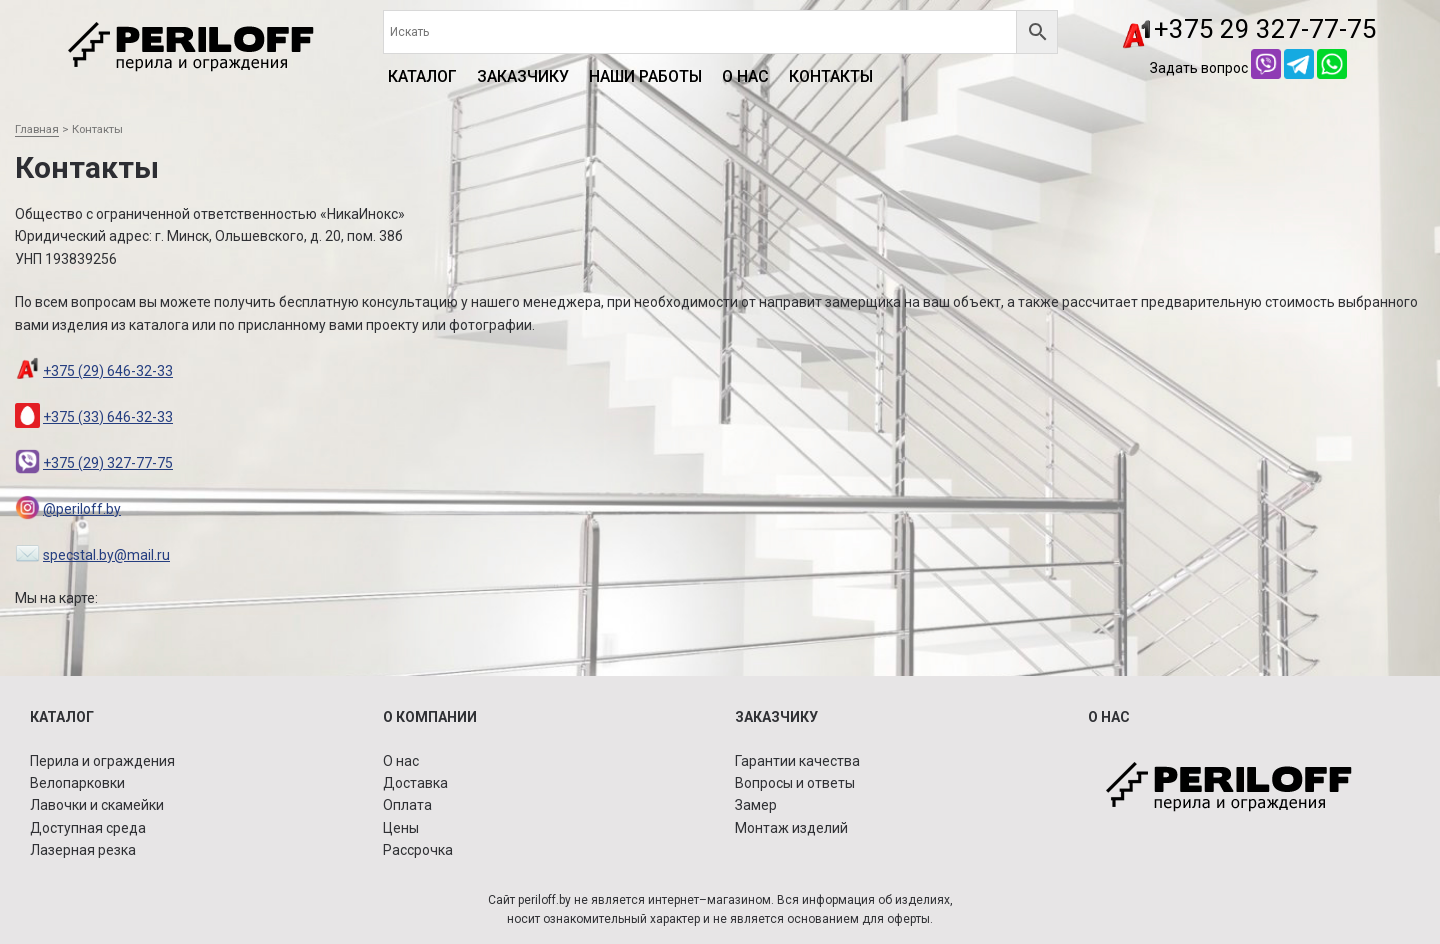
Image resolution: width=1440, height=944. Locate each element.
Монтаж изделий (791, 828)
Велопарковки (77, 783)
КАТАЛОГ (422, 76)
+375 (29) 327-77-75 (108, 463)
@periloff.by (82, 509)
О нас (745, 76)
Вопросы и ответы (795, 783)
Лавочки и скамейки (97, 805)
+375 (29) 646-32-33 (108, 371)
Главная (37, 129)
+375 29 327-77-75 (1265, 29)
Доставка (415, 783)
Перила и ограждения (102, 761)
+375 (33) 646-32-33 (108, 417)
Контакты (831, 76)
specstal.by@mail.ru (106, 555)
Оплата (407, 805)
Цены (401, 828)
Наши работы (645, 76)
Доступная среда (88, 828)
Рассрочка (418, 850)
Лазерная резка (83, 850)
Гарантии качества (797, 761)
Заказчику (523, 76)
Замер (756, 805)
